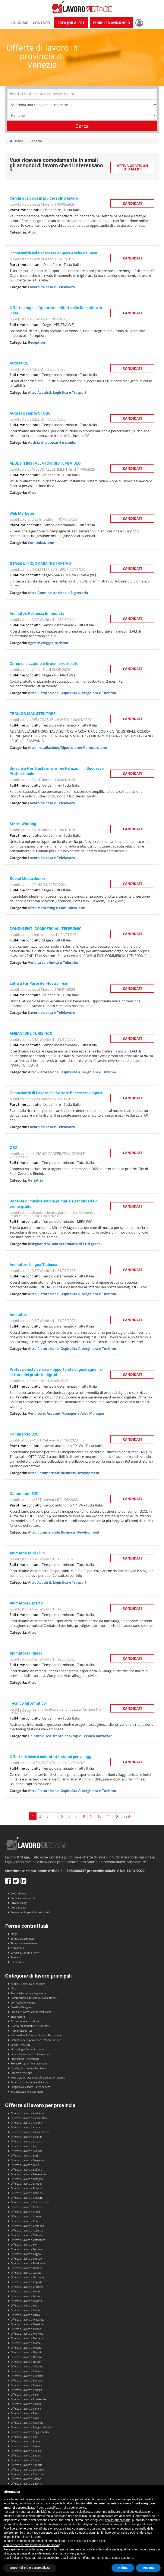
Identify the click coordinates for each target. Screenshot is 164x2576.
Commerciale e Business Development (34, 1998)
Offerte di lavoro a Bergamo (27, 2160)
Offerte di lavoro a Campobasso (29, 2202)
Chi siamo (19, 22)
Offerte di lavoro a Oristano (27, 2366)
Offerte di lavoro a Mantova (27, 2333)
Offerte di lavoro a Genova (26, 2268)
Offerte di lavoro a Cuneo (26, 2216)
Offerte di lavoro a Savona (26, 2483)
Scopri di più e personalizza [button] (30, 2567)
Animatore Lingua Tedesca (33, 1264)
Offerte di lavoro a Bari (24, 2155)
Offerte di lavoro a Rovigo (26, 2451)
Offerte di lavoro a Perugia (26, 2390)
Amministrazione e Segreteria (28, 1993)
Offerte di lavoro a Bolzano (26, 2193)
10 (99, 1816)
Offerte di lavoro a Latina (25, 2310)
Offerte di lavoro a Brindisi (26, 2183)
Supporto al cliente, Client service (30, 2087)
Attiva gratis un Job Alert (132, 167)
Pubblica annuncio (111, 22)
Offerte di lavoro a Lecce (25, 2296)
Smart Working (23, 824)
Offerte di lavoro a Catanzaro (28, 2240)
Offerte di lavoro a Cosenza (27, 2230)
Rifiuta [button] (123, 2567)
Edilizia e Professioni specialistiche (31, 2012)
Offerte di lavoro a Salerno (26, 2455)
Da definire (17, 1962)
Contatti (41, 22)
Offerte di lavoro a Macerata (27, 2319)
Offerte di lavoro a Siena (25, 2460)
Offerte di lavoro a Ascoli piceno (30, 2132)
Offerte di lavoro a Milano (26, 2329)
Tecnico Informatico (28, 1703)
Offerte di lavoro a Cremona (27, 2226)
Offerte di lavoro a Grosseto (27, 2277)
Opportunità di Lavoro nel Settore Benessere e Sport (56, 1093)
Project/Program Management (29, 2063)
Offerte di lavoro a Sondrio (26, 2465)
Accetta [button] (148, 2567)
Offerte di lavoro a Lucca (25, 2315)
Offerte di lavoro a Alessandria (29, 2118)
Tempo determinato (23, 1938)
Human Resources (21, 2031)
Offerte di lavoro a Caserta (26, 2207)
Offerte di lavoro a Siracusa (27, 2474)
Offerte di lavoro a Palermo (27, 2371)
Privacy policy (19, 1903)
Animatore (19, 1314)
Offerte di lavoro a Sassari (26, 2479)
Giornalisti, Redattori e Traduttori (30, 2026)
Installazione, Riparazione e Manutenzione (36, 2040)
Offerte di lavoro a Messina (27, 2324)
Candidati (132, 203)
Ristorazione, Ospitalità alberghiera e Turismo (38, 2077)
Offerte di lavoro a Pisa (24, 2394)
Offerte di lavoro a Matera (26, 2348)
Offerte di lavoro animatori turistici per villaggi (51, 1756)
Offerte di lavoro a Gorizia (26, 2273)
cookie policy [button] (77, 2507)
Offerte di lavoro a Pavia (25, 2418)
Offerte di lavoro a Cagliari (26, 2198)
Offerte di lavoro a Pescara (26, 2385)
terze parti (69, 2511)
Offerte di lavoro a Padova (26, 2380)
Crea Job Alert (71, 22)
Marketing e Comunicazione (27, 2049)
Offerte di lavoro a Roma (25, 2441)
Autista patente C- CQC (30, 413)
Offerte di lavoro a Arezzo (26, 2141)
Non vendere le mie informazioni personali (31, 2545)
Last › (128, 1816)
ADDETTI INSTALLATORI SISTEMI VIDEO (45, 463)
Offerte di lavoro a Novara (26, 2357)
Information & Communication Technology (36, 2035)
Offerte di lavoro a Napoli (26, 2352)
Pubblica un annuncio (24, 1898)
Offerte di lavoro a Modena (27, 2338)
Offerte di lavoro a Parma (26, 2404)
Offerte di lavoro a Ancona (26, 2123)
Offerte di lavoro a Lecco (25, 2291)
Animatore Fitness (26, 1653)
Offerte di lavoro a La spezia (27, 2469)
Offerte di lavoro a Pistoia (26, 2408)
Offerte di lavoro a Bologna (27, 2179)
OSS (14, 1147)
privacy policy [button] (76, 2553)
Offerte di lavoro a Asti (24, 2146)
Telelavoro (17, 1957)
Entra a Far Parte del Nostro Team (40, 983)
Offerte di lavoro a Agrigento (28, 2113)
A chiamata (17, 1948)
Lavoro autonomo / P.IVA (25, 1953)
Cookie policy (18, 1907)
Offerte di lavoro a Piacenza (27, 2376)
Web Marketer (22, 513)
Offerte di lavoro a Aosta (25, 2127)
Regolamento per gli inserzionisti (30, 1912)
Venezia (35, 141)
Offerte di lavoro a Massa (26, 2343)
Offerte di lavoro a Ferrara (26, 2249)
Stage (14, 1934)
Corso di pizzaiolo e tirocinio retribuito (44, 663)
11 (109, 1816)
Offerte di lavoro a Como (25, 2221)
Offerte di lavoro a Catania (26, 2235)
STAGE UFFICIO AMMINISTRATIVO (40, 563)
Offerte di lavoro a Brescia (26, 2188)
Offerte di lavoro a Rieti (24, 2437)
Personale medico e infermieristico (31, 2054)
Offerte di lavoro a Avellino (26, 2151)
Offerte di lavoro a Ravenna (27, 2423)
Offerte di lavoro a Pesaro (26, 2413)
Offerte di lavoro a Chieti (25, 2212)
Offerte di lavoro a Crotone (27, 2287)
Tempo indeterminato (24, 1943)
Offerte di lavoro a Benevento (28, 2174)
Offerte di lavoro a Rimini (26, 2446)
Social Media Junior (27, 878)
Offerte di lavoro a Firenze (26, 2258)
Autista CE (19, 363)
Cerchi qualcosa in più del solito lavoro (44, 198)
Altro (13, 1988)
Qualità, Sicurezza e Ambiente (28, 2068)
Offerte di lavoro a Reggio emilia (30, 2432)
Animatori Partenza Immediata (37, 613)
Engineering (18, 2016)
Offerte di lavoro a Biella (25, 2165)
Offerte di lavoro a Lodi (24, 2305)
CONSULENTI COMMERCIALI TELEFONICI (46, 928)
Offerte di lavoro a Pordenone (28, 2399)
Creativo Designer (21, 2007)
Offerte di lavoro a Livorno (26, 2301)
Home (16, 141)
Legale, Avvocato (21, 2045)
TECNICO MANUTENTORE (33, 713)
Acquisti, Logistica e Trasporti (28, 1984)
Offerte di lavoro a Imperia (26, 2282)
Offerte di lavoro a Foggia (26, 2254)
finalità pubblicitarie (117, 2520)
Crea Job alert (19, 1893)
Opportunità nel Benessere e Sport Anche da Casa (53, 253)
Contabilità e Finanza (23, 2002)
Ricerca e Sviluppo (21, 2073)
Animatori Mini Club (27, 1553)
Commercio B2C (24, 1434)
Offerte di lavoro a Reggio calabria (31, 2427)
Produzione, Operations (25, 2059)
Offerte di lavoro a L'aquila (26, 2137)
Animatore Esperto (26, 1603)
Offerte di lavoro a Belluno (26, 2169)
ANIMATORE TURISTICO (31, 1033)
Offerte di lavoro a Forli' (25, 2244)
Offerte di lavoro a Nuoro (26, 2362)
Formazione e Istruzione (25, 2021)
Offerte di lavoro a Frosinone (28, 2263)
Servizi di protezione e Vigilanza (29, 2082)
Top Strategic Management (27, 2091)
